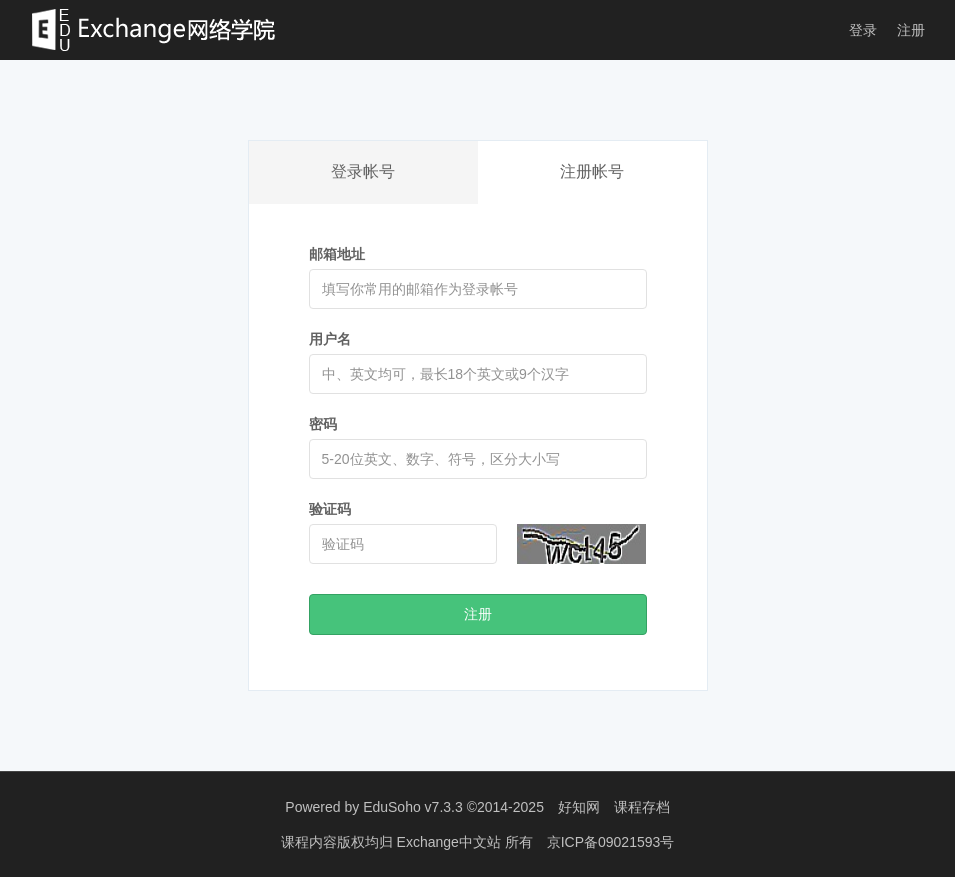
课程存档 (642, 807)
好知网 (579, 807)
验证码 (330, 509)
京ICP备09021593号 (611, 842)
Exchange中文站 (451, 842)
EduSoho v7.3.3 (413, 807)
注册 (911, 30)
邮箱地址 (337, 254)
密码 (323, 424)
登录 (863, 30)
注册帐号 (592, 171)
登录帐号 (363, 171)
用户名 (330, 339)
